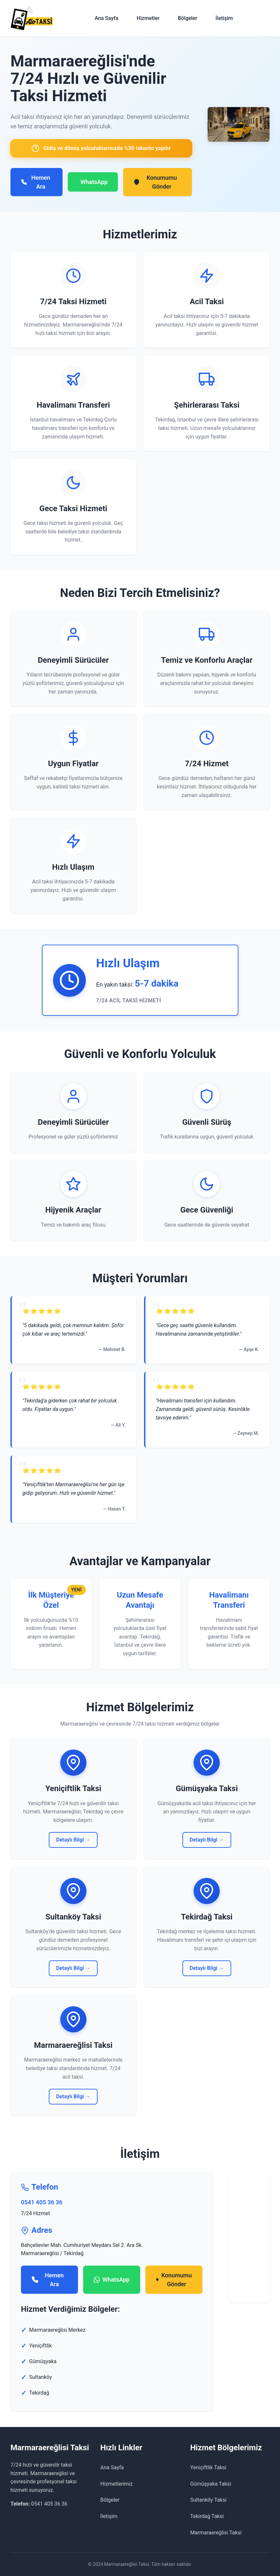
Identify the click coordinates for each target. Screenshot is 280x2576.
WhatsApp (94, 181)
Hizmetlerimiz (116, 2484)
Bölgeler (187, 18)
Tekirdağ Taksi (207, 2516)
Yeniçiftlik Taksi (208, 2467)
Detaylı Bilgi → (73, 1840)
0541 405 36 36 (42, 2202)
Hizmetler (148, 18)
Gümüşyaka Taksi (210, 2484)
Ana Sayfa (106, 18)
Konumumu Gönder (155, 182)
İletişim (224, 18)
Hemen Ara (35, 182)
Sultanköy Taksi (208, 2500)
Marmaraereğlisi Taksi (216, 2533)
